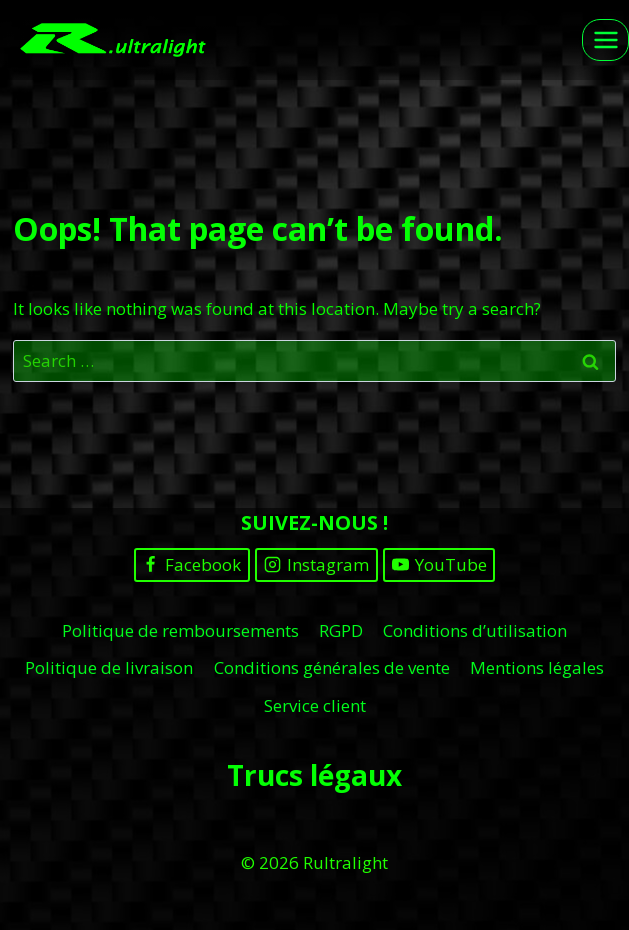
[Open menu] (605, 39)
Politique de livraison (109, 667)
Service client (315, 705)
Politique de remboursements (180, 630)
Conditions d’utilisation (475, 630)
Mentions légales (537, 667)
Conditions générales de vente (332, 667)
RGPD (341, 630)
